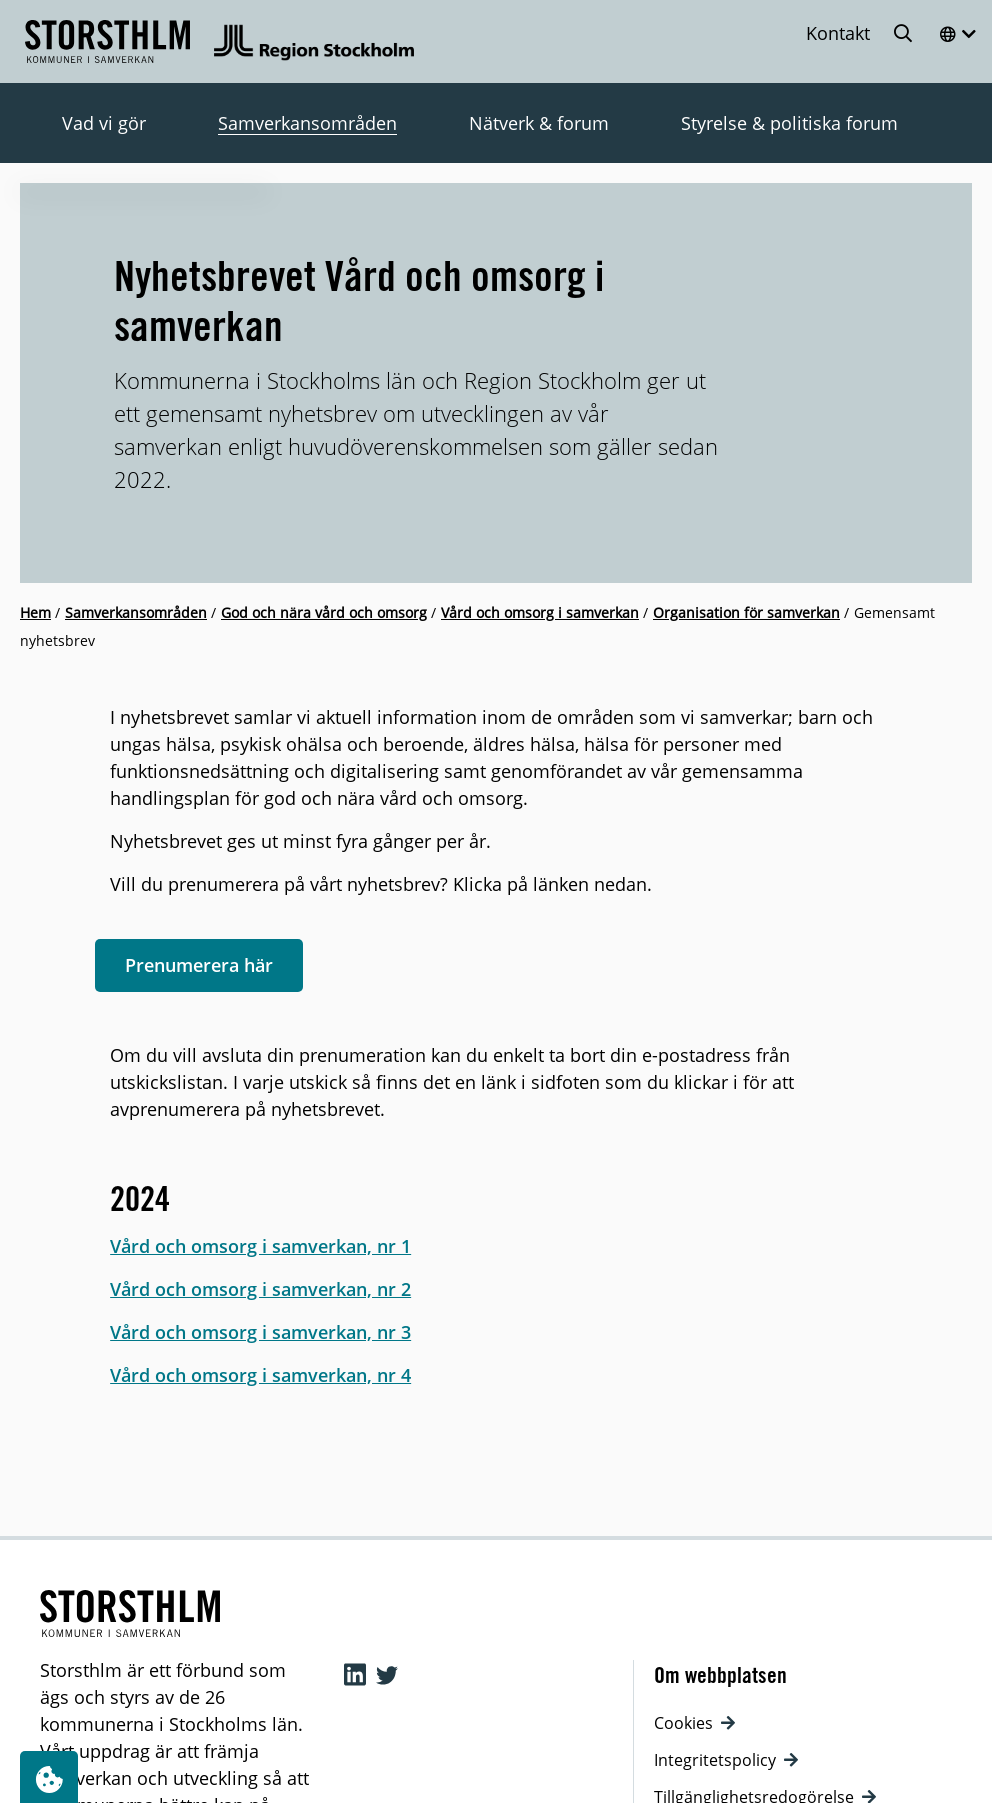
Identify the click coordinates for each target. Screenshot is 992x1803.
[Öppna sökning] (904, 33)
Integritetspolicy (726, 1760)
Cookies (694, 1723)
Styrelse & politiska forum (789, 123)
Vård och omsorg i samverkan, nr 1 (260, 1246)
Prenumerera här (199, 965)
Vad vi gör (104, 123)
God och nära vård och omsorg (324, 612)
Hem (35, 612)
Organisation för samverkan (746, 612)
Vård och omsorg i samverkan (540, 612)
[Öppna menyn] (956, 34)
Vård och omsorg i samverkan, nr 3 (260, 1332)
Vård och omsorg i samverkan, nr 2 (260, 1289)
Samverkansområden (307, 123)
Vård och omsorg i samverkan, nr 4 (260, 1375)
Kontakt (838, 33)
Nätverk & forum (539, 123)
